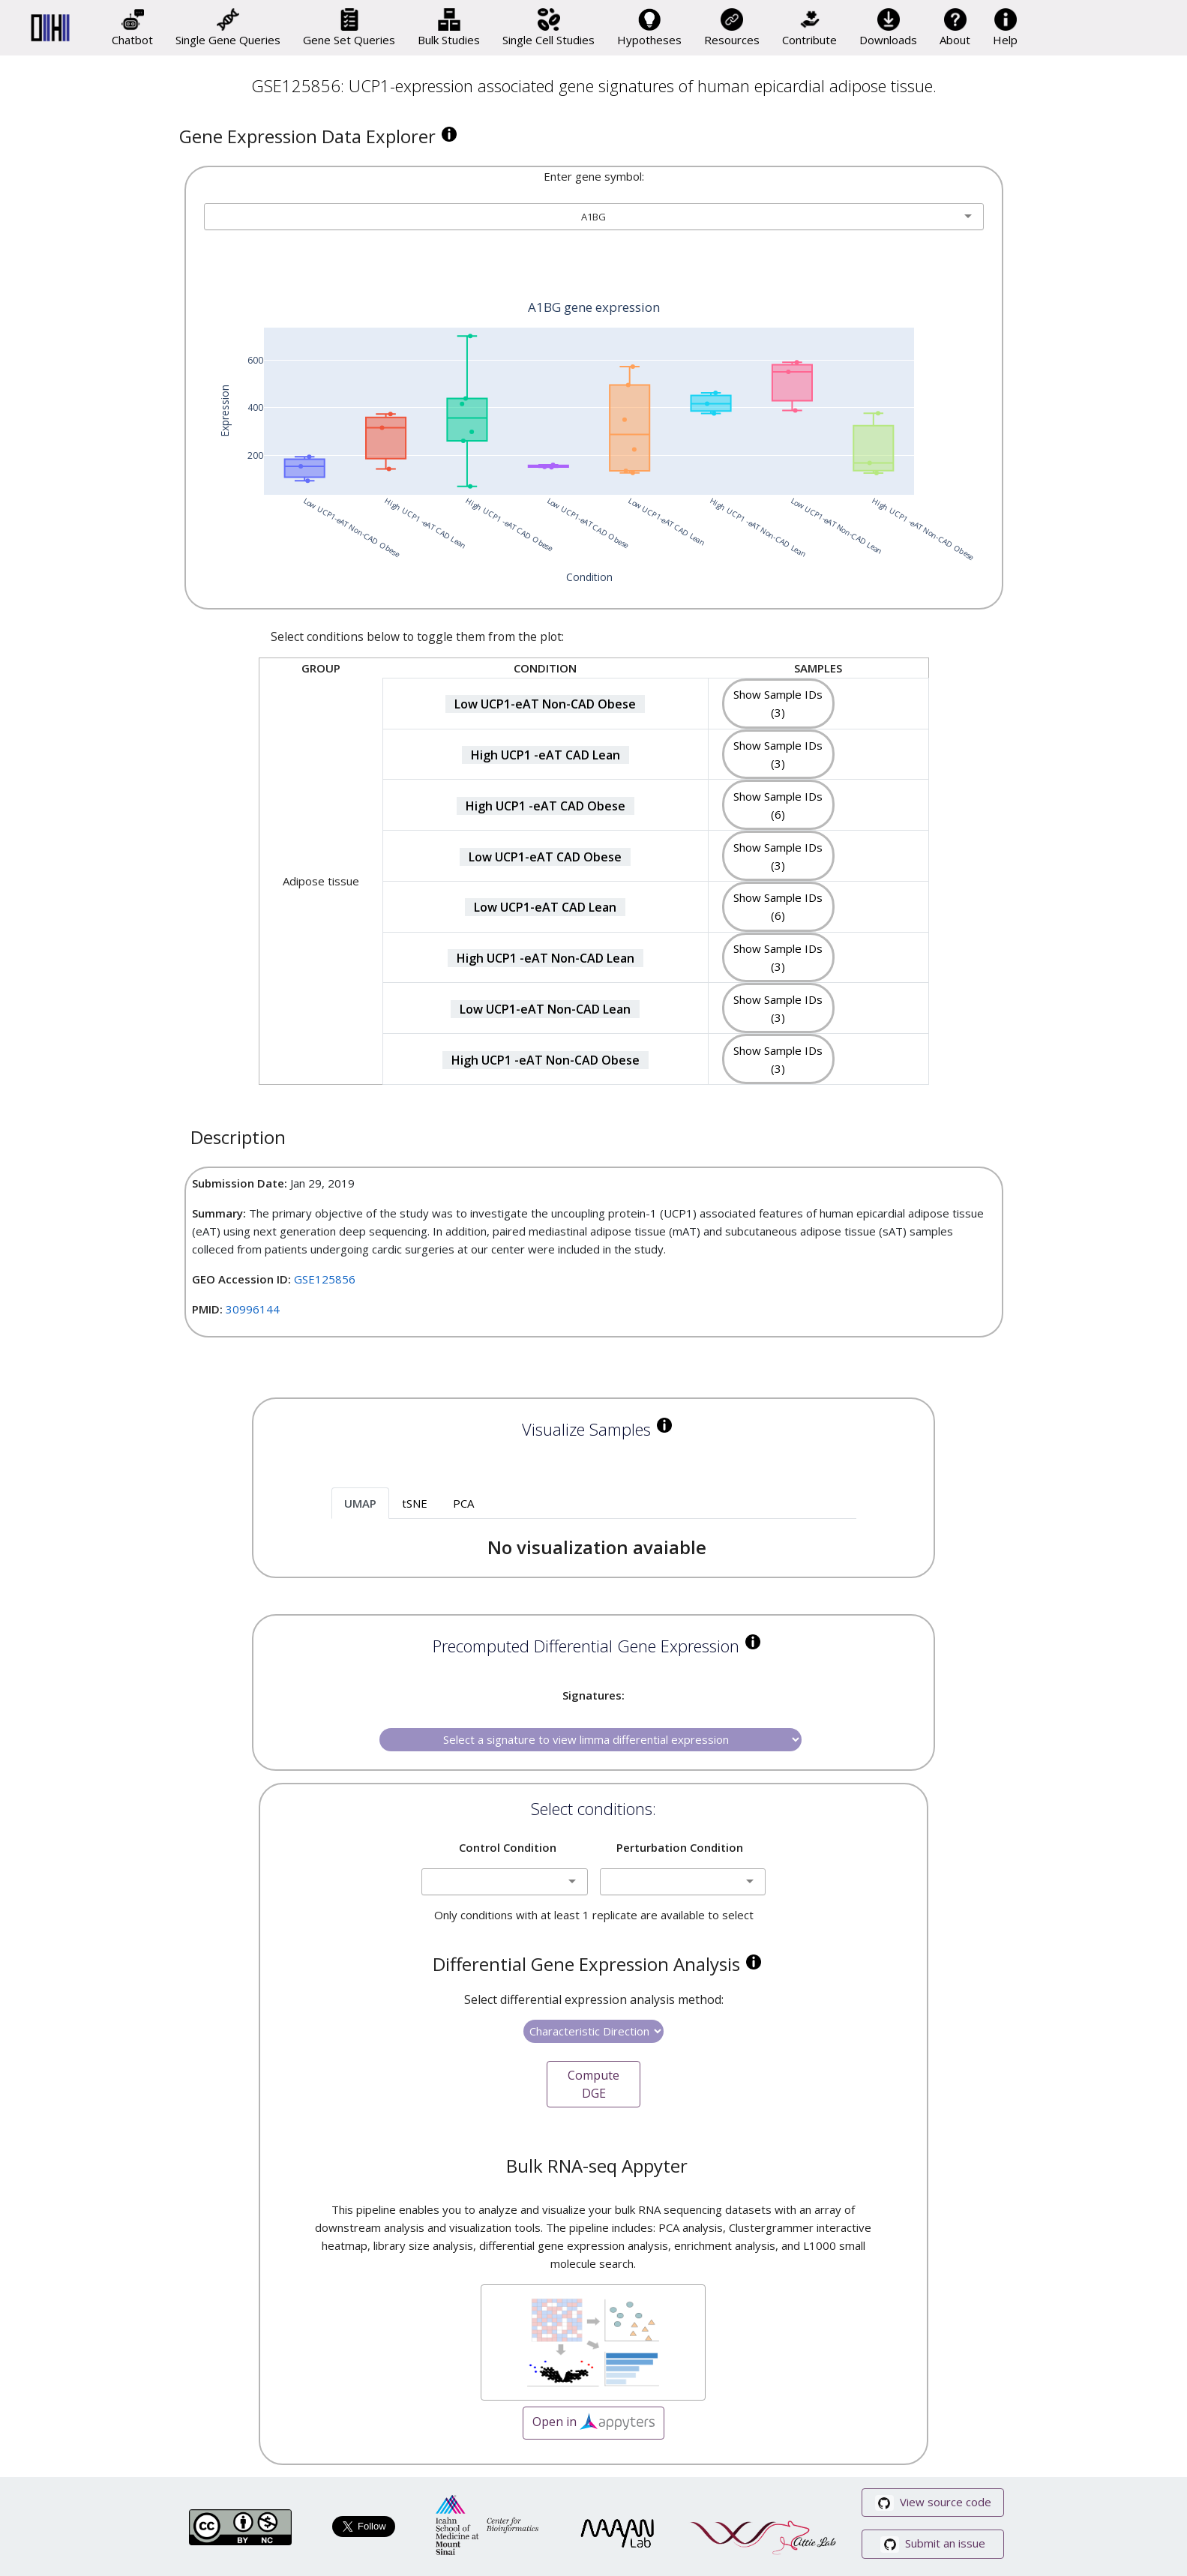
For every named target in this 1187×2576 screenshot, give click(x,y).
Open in (593, 2423)
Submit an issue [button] (932, 2544)
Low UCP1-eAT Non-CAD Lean (545, 1009)
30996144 (253, 1308)
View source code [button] (933, 2503)
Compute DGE (593, 2084)
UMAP (360, 1503)
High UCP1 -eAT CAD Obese (545, 806)
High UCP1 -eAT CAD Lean (545, 755)
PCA (463, 1503)
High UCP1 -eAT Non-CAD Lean (545, 958)
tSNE (414, 1503)
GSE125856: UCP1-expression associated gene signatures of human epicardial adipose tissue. (594, 85)
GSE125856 (324, 1279)
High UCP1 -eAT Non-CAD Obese (545, 1060)
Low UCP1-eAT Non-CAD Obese (545, 704)
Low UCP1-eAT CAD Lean (545, 907)
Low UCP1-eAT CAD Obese (545, 857)
